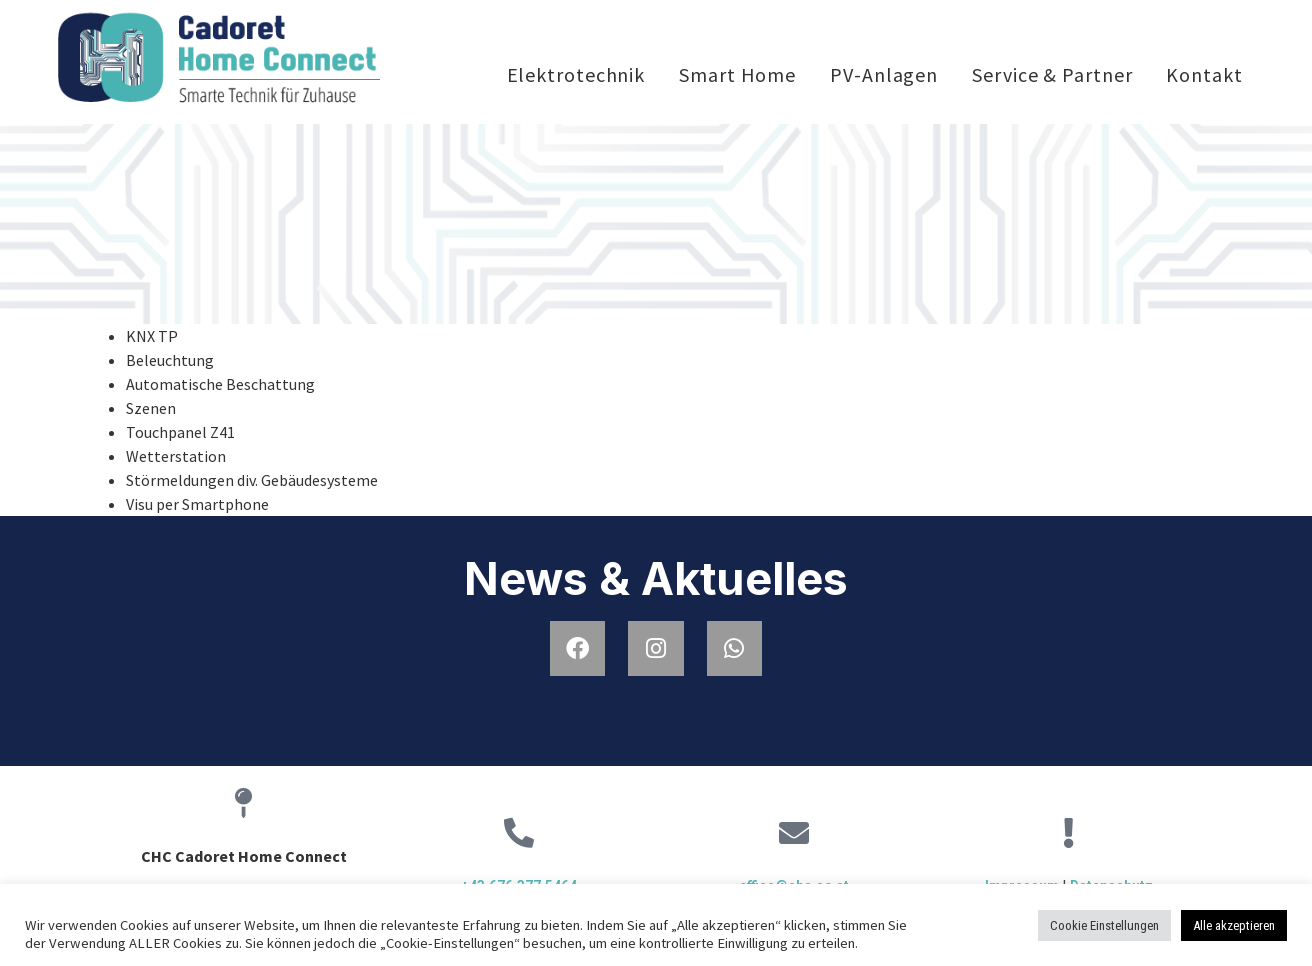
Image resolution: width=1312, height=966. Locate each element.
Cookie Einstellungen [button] (1104, 925)
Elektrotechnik (576, 74)
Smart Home (737, 74)
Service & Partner (1052, 74)
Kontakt (1204, 74)
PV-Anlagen (884, 74)
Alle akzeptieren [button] (1234, 925)
